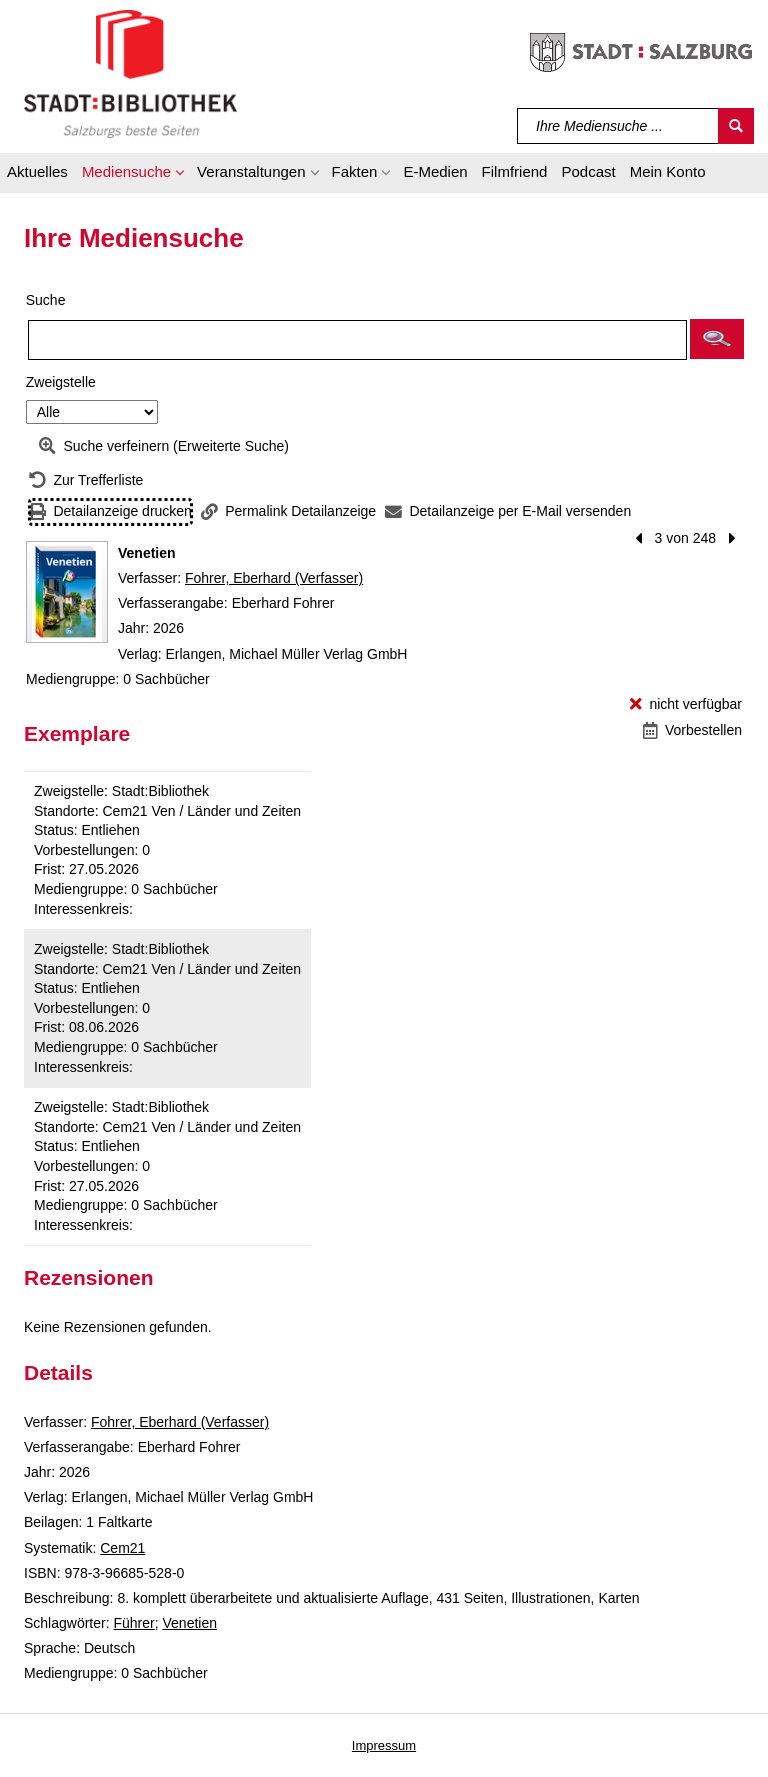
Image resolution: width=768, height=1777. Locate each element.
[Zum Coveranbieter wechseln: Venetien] (67, 592)
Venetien (190, 1623)
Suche (46, 300)
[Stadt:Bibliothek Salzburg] (130, 73)
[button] (132, 175)
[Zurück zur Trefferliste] (86, 480)
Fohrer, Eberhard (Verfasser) (274, 578)
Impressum (384, 1745)
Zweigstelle (61, 382)
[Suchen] (736, 126)
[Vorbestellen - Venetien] (692, 730)
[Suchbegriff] (618, 126)
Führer (133, 1623)
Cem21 (122, 1548)
